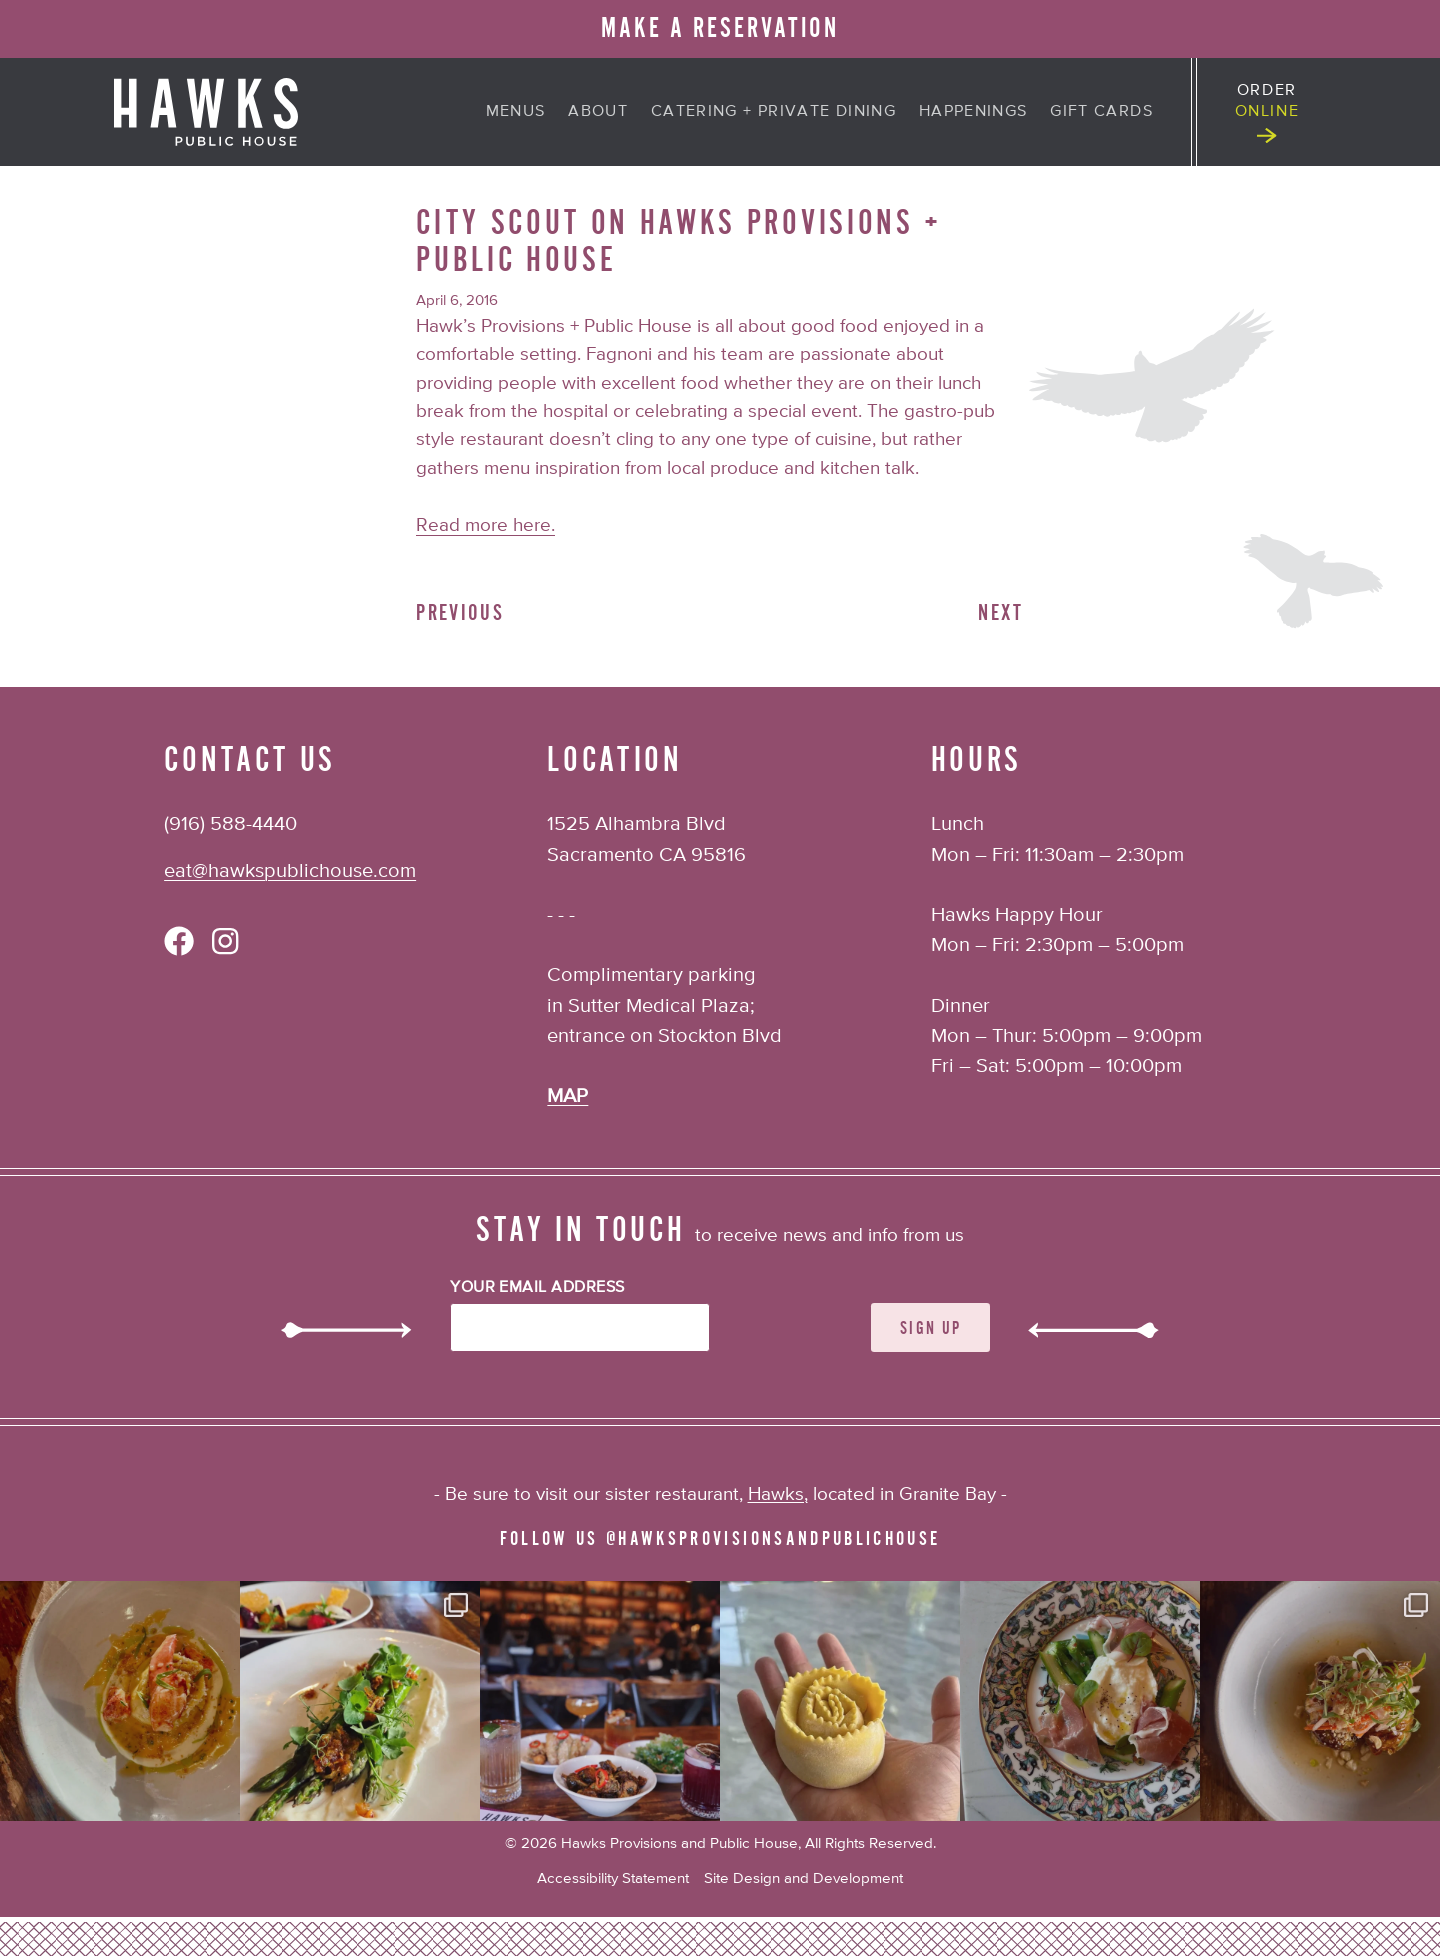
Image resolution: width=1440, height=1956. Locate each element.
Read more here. (485, 525)
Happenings (973, 112)
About (598, 112)
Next (1000, 613)
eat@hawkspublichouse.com (290, 871)
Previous (460, 613)
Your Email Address (537, 1288)
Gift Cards (1101, 112)
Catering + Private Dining (773, 112)
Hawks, (778, 1494)
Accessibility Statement (613, 1878)
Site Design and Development (803, 1878)
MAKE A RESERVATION (719, 28)
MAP (567, 1096)
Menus (516, 112)
